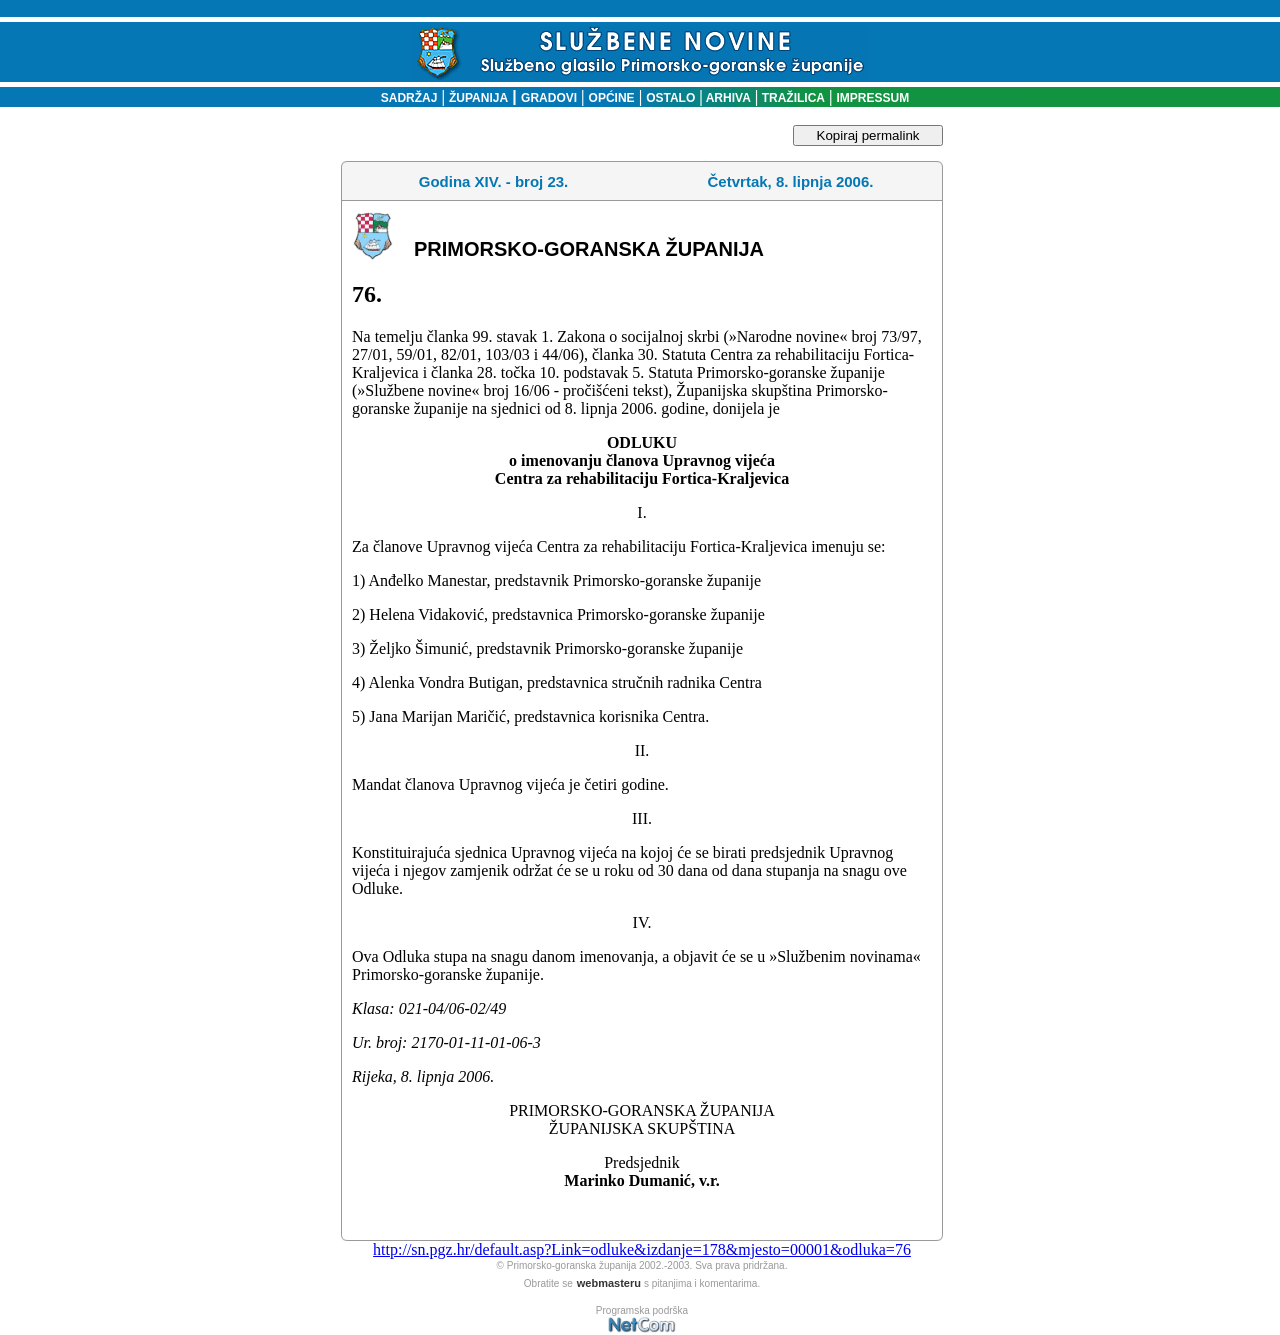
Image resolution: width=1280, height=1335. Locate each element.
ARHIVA (727, 98)
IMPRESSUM (873, 98)
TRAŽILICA (791, 98)
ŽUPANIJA (478, 98)
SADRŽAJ (404, 98)
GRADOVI (549, 98)
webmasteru (609, 1283)
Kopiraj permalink (868, 135)
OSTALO (670, 98)
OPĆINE (612, 98)
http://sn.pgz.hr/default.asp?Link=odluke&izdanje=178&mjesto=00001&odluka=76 (642, 1249)
